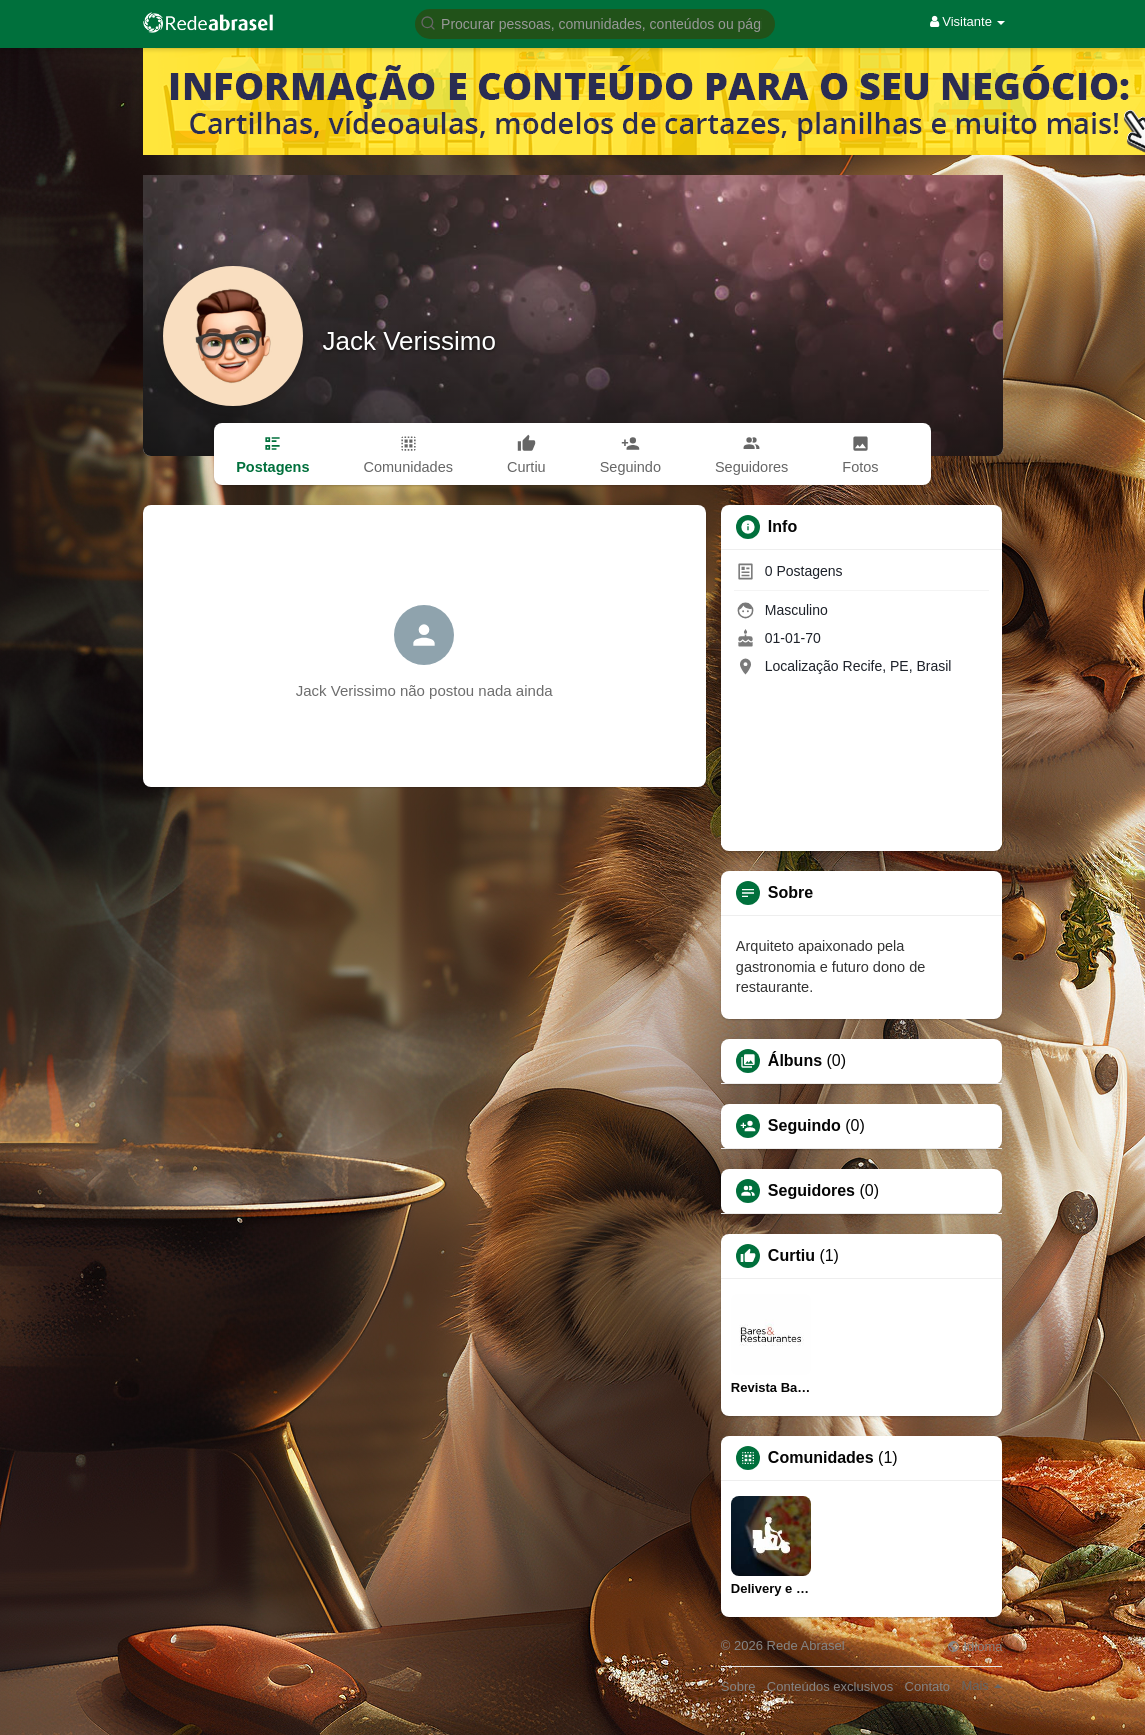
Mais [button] (981, 1685)
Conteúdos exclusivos (830, 1686)
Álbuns (795, 1061)
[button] (595, 22)
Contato (928, 1686)
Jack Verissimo (409, 341)
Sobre (738, 1686)
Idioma (975, 1646)
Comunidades (821, 1458)
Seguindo (804, 1126)
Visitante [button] (968, 21)
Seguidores (811, 1191)
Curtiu (791, 1256)
